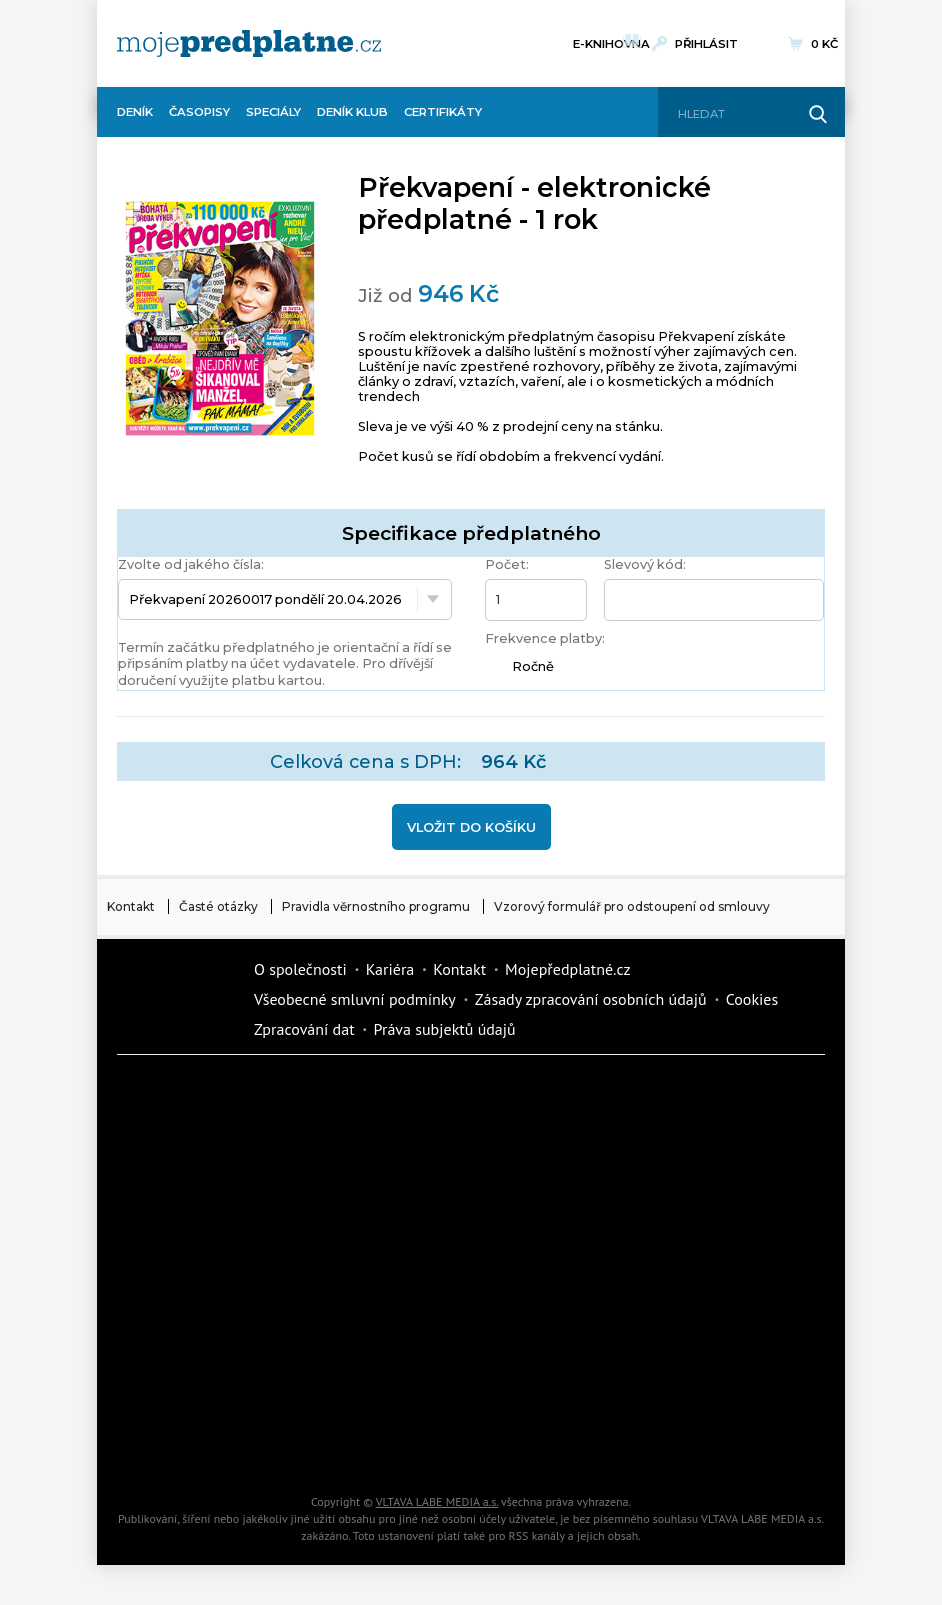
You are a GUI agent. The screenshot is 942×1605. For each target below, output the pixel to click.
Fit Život (532, 1095)
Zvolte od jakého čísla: (191, 564)
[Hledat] (735, 114)
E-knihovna (611, 41)
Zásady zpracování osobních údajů (591, 999)
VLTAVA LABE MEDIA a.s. (437, 1501)
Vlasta (532, 1235)
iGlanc (532, 1445)
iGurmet (192, 1375)
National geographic (532, 1375)
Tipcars (362, 1235)
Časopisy (199, 112)
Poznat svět (362, 1445)
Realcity (532, 1165)
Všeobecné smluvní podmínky (355, 999)
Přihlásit (706, 44)
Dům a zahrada (192, 1165)
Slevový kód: (645, 564)
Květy (702, 1235)
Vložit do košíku (471, 827)
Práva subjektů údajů (445, 1029)
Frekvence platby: (545, 638)
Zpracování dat (304, 1029)
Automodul (192, 1445)
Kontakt (131, 906)
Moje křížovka (702, 1095)
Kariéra (390, 969)
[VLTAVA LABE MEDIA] (249, 43)
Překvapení (362, 1375)
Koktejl (702, 1445)
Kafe (702, 1165)
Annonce (192, 1305)
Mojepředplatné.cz (568, 969)
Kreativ (702, 1375)
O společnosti (300, 969)
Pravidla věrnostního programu (376, 906)
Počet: (507, 564)
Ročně (533, 666)
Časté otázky (218, 906)
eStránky (532, 1305)
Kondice (362, 1165)
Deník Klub (352, 112)
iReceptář (192, 1235)
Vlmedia (177, 999)
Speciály (273, 112)
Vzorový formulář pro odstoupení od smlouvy (632, 906)
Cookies (752, 999)
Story (362, 1305)
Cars (702, 1305)
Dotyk (362, 1095)
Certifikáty (443, 112)
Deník (135, 112)
